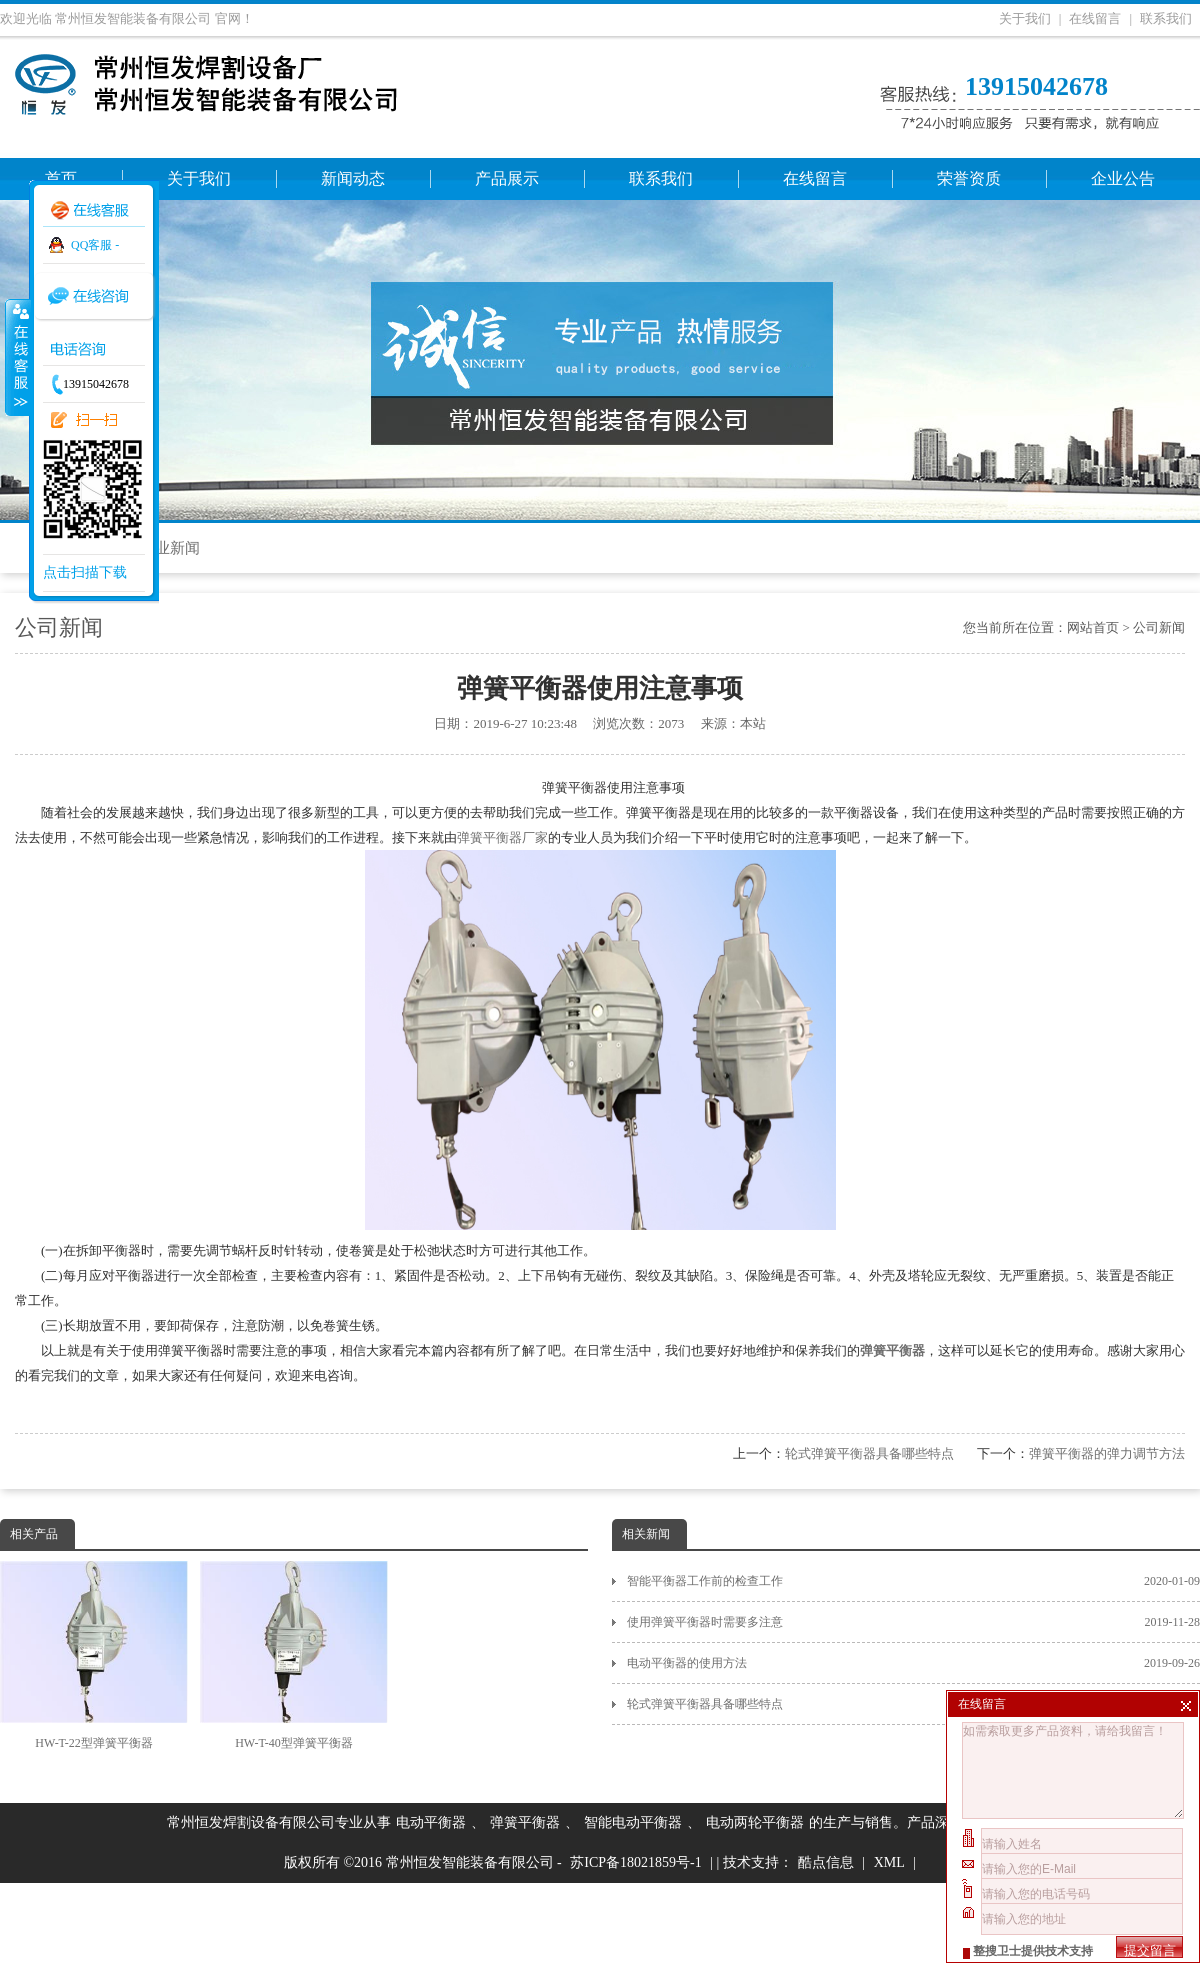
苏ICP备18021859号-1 (635, 1862)
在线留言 (1095, 18)
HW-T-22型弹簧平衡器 (94, 1655)
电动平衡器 (431, 1822)
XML (889, 1862)
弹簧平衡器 (525, 1822)
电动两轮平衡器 (755, 1822)
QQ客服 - (95, 245)
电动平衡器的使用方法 (913, 1663)
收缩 (17, 357)
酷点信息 (826, 1862)
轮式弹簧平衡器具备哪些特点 (869, 1453)
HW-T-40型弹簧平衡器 (294, 1655)
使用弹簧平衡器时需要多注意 (913, 1622)
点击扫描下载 (85, 572)
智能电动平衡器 (633, 1822)
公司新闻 (1159, 627)
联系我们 (1166, 18)
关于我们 (1025, 18)
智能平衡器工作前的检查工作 (913, 1581)
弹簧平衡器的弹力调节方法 (1107, 1453)
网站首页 (1093, 627)
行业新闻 (170, 548)
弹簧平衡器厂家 (502, 837)
